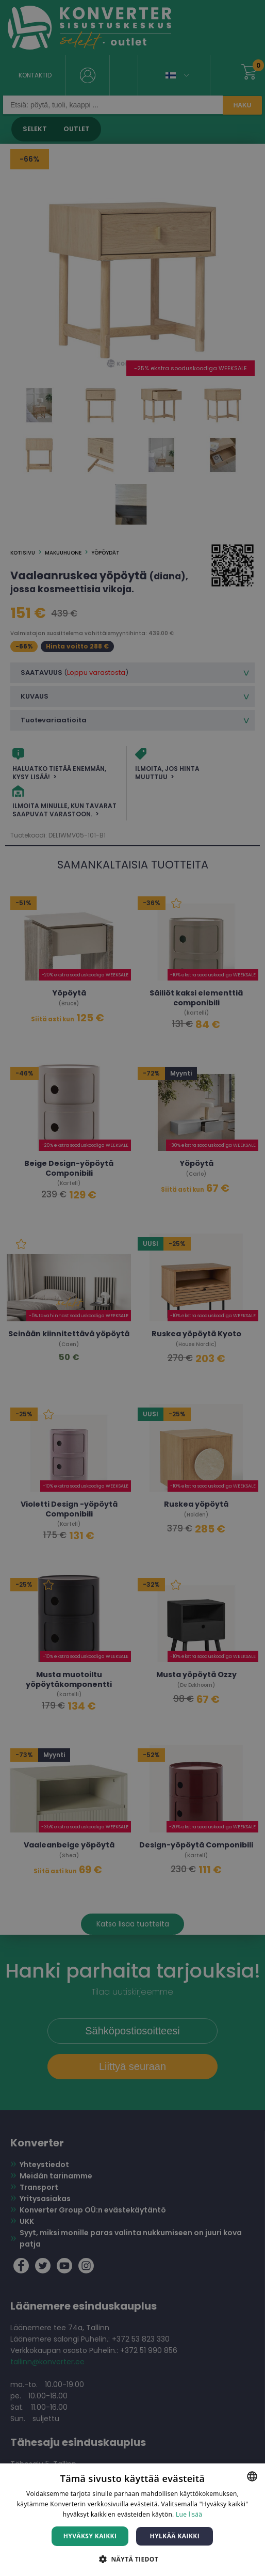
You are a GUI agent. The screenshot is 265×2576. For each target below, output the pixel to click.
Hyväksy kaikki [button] (90, 2536)
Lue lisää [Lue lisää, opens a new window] (189, 2514)
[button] (132, 2559)
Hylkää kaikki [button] (175, 2536)
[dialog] (132, 1288)
